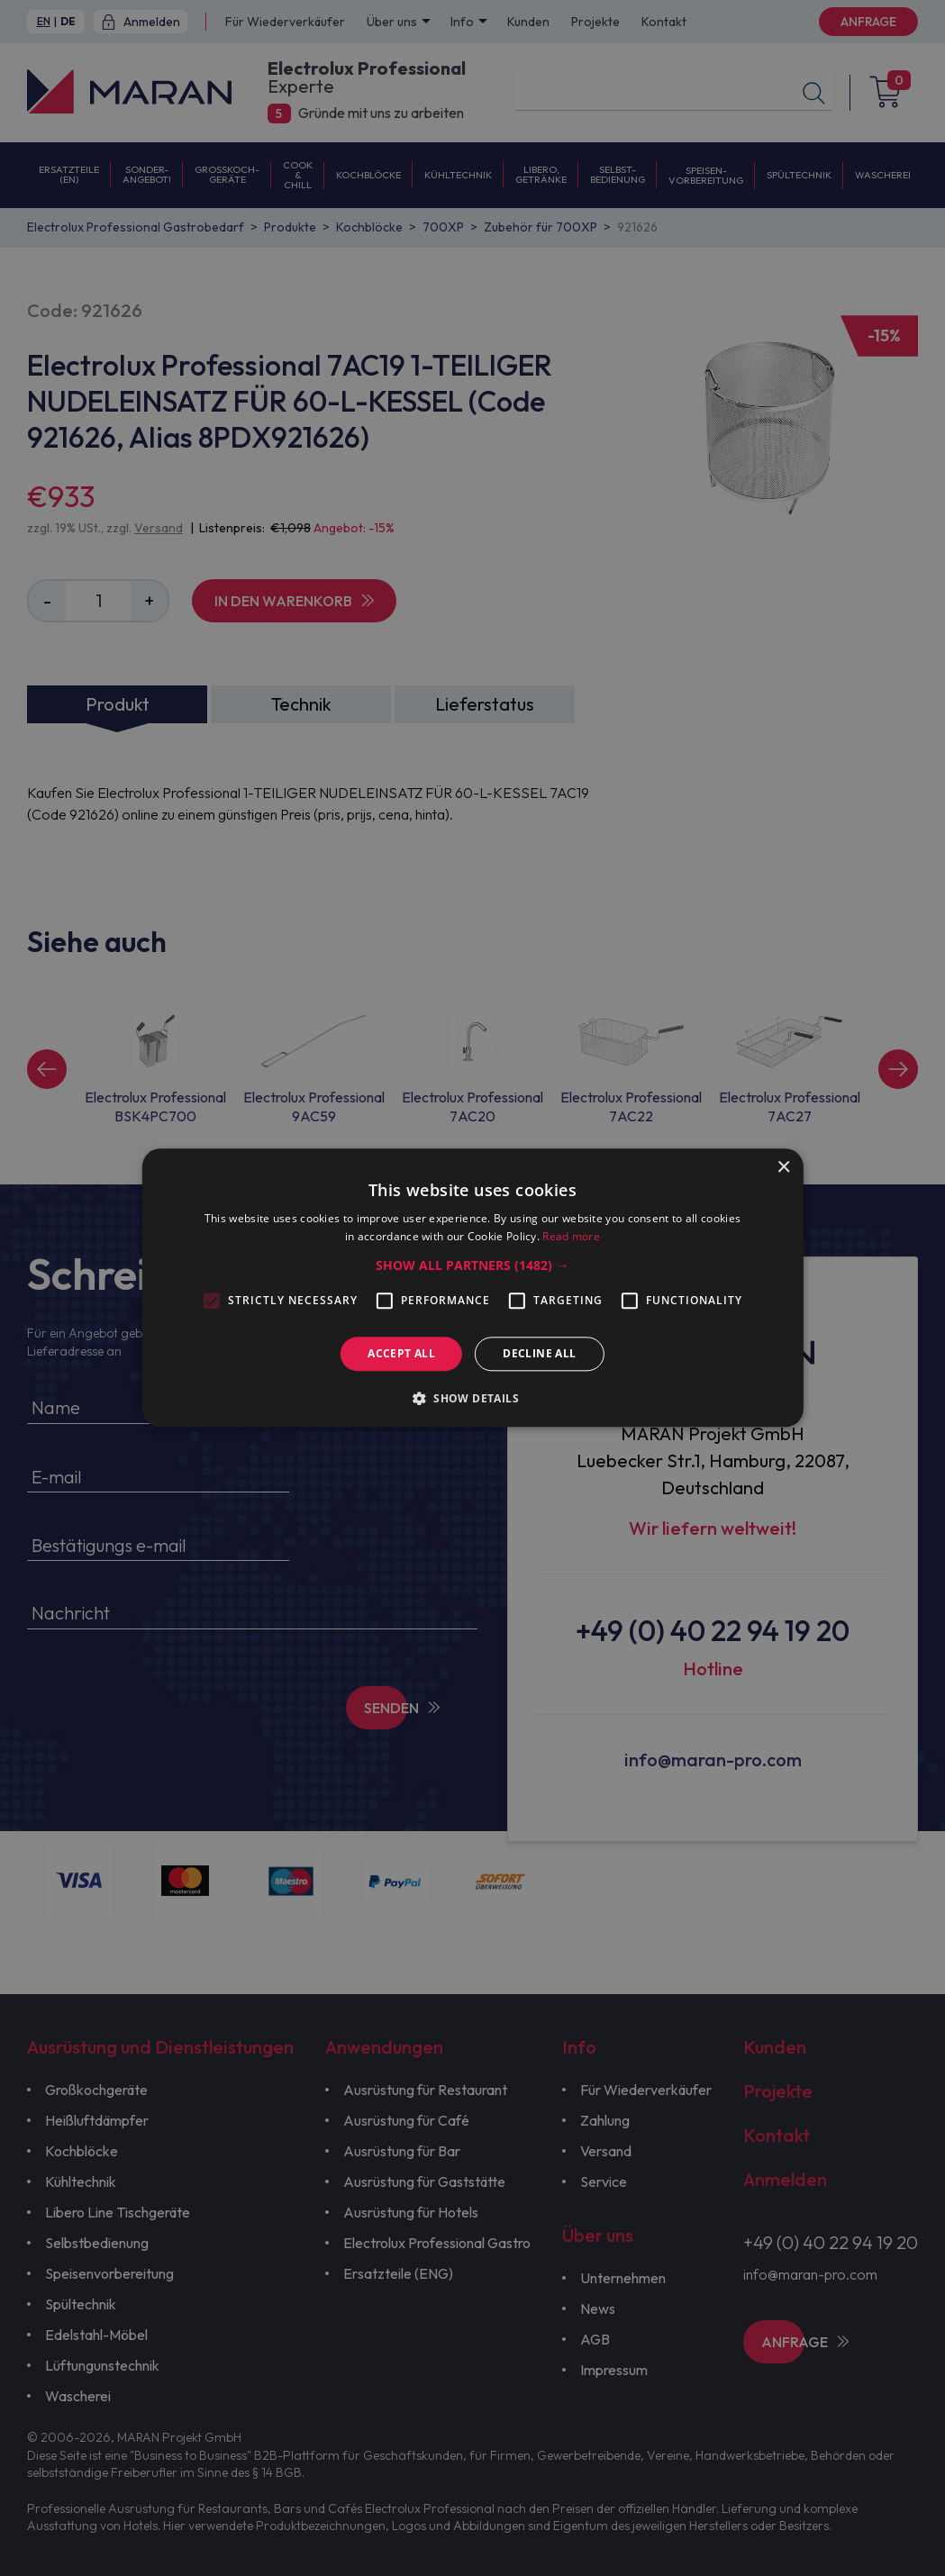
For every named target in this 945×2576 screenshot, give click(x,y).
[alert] (472, 1288)
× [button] (783, 1168)
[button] (472, 1265)
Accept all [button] (401, 1353)
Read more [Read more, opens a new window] (571, 1237)
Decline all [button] (539, 1353)
